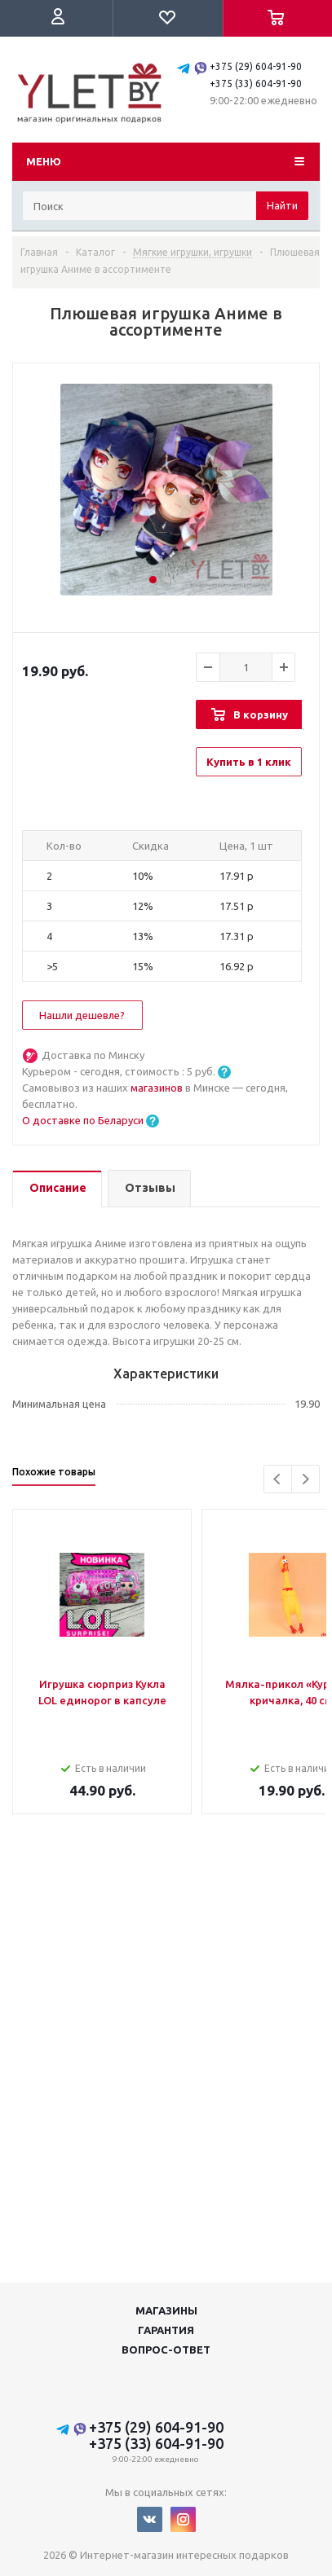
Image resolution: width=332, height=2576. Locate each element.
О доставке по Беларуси (83, 1120)
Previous (277, 1479)
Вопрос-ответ (166, 2349)
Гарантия (166, 2330)
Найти (282, 205)
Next (305, 1479)
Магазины (166, 2310)
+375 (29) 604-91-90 (256, 66)
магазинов (158, 1087)
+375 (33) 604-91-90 (256, 83)
